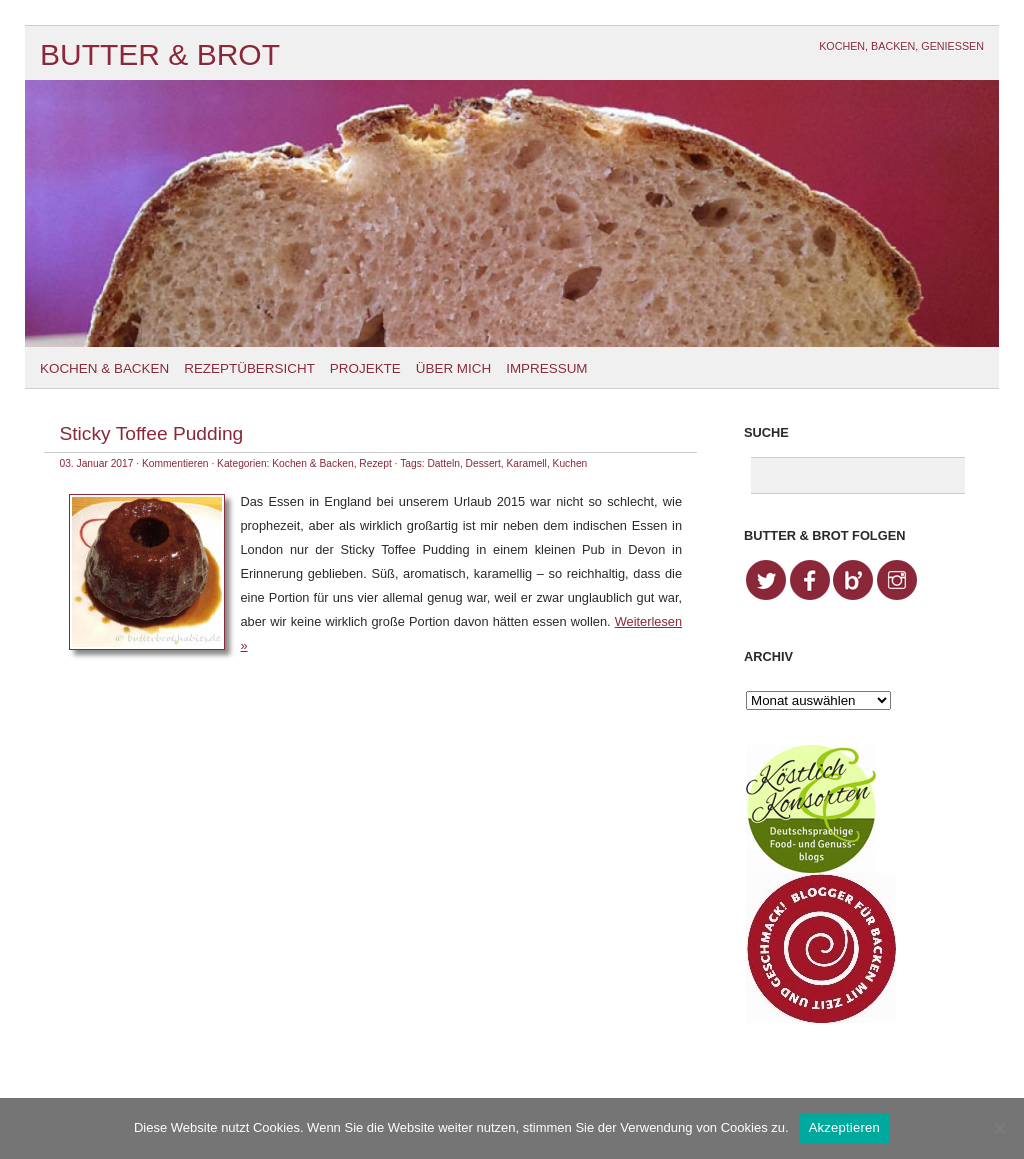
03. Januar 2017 (96, 463)
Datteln (443, 463)
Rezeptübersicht (249, 368)
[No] (999, 1128)
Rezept (375, 463)
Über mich (453, 368)
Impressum (546, 368)
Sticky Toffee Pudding (151, 433)
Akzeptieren (844, 1127)
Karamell (527, 463)
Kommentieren (175, 463)
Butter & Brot (160, 54)
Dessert (483, 463)
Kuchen (570, 463)
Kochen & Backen (104, 368)
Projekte (365, 368)
